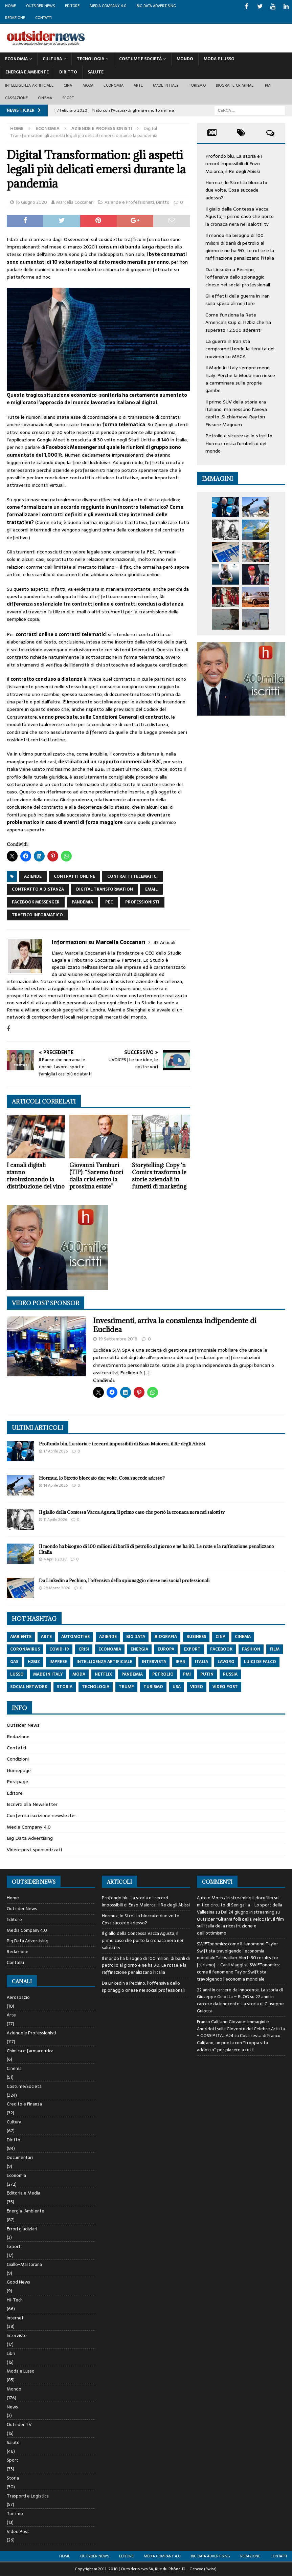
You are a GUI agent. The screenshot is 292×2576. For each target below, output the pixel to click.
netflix (103, 1674)
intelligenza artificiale (104, 1661)
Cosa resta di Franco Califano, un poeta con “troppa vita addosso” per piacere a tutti (238, 2042)
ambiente (20, 1636)
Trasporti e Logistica (28, 2495)
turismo (153, 1686)
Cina (68, 85)
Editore (72, 6)
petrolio (163, 1674)
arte (46, 1636)
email (151, 889)
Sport (68, 98)
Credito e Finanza (24, 2104)
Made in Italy (166, 85)
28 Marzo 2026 (57, 1588)
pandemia (82, 902)
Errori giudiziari (22, 2228)
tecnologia (95, 1686)
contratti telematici (132, 876)
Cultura (52, 59)
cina (220, 1636)
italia (201, 1661)
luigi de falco (260, 1661)
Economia (16, 59)
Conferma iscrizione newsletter (41, 1815)
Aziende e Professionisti (129, 202)
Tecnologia (90, 59)
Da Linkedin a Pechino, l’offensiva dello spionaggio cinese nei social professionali (237, 277)
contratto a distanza (38, 889)
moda (78, 1674)
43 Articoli (164, 942)
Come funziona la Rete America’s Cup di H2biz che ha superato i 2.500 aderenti (238, 322)
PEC (109, 902)
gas (14, 1661)
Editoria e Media (23, 2193)
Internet (15, 2317)
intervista (154, 1661)
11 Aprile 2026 (55, 1519)
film (274, 1649)
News (12, 2406)
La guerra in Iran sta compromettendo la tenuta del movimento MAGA (239, 348)
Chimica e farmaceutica (30, 2050)
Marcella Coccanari (75, 202)
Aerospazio (18, 1997)
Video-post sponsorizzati (34, 1849)
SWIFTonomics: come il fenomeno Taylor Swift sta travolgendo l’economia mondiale (238, 1972)
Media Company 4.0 (108, 6)
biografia (166, 1636)
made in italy (48, 1674)
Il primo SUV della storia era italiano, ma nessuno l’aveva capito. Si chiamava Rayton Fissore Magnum (236, 413)
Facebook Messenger (36, 902)
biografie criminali (235, 85)
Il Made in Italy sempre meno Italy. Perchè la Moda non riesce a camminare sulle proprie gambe (240, 379)
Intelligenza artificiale (29, 85)
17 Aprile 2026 (56, 1451)
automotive (75, 1636)
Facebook (221, 1649)
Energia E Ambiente (27, 72)
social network (28, 1686)
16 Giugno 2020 (31, 202)
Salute (96, 72)
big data (135, 1636)
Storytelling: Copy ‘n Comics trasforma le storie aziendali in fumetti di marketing (159, 1175)
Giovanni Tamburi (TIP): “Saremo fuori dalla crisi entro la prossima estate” (96, 1175)
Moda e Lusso (21, 2371)
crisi (83, 1649)
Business (196, 1636)
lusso (17, 1674)
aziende (33, 876)
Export (14, 2246)
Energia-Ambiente (25, 2210)
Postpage (17, 1781)
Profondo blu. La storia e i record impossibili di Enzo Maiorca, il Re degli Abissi (233, 163)
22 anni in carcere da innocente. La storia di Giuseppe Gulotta (240, 2003)
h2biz (34, 1661)
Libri (11, 2353)
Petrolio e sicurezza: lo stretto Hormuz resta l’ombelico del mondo (238, 443)
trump (126, 1686)
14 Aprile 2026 (56, 1485)
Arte (138, 85)
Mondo (185, 59)
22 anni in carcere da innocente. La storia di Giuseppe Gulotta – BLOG (240, 1993)
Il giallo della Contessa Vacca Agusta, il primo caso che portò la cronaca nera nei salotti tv (239, 216)
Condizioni (18, 1759)
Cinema (45, 98)
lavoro (226, 1661)
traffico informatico (37, 915)
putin (207, 1674)
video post (225, 1686)
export (192, 1649)
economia (109, 1649)
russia (230, 1674)
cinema (243, 1636)
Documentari (20, 2157)
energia (139, 1649)
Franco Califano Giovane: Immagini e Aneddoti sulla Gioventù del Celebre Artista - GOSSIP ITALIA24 (241, 2028)
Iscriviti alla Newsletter (32, 1804)
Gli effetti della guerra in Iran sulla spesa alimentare (237, 299)
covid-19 (59, 1649)
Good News (18, 2282)
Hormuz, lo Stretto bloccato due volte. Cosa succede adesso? (236, 190)
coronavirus (25, 1649)
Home (10, 6)
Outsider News (40, 6)
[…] (146, 1372)
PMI (268, 85)
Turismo (197, 85)
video (196, 1686)
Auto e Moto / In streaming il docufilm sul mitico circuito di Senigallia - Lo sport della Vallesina (239, 1905)
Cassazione (16, 98)
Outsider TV (19, 2424)
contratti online (74, 876)
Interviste (17, 2335)
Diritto (68, 72)
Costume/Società (24, 2086)
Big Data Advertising (156, 6)
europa (166, 1649)
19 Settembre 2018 (117, 1338)
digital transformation (104, 889)
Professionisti (142, 902)
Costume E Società (140, 59)
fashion (251, 1649)
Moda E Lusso (219, 59)
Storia (13, 2478)
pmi (187, 1674)
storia (64, 1686)
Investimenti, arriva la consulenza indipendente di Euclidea (174, 1325)
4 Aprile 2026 (55, 1559)
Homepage (19, 1770)
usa (177, 1686)
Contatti (43, 18)
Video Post (18, 2531)
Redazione (15, 18)
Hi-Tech (15, 2300)
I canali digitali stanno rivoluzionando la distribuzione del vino (36, 1175)
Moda (88, 85)
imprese (58, 1661)
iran (180, 1661)
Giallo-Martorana (24, 2264)
